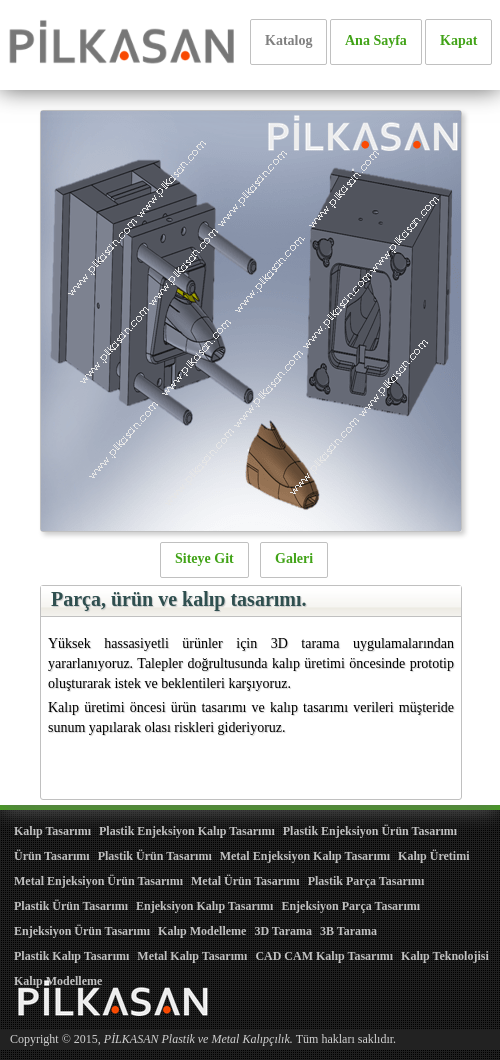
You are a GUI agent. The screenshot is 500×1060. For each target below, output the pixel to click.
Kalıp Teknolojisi (445, 956)
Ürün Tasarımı (52, 856)
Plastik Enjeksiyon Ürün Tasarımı (370, 831)
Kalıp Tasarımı (52, 831)
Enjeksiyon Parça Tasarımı (350, 906)
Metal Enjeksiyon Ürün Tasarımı (98, 881)
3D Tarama (283, 931)
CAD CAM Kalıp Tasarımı (324, 956)
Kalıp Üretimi (433, 856)
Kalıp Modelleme (202, 931)
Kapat (458, 40)
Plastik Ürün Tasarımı (155, 856)
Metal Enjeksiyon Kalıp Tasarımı (305, 856)
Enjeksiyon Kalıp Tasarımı (204, 906)
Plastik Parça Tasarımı (366, 881)
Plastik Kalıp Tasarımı (71, 956)
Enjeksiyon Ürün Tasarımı (82, 931)
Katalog (288, 40)
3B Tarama (348, 931)
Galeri (294, 558)
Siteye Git (204, 558)
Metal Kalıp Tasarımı (192, 956)
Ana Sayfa (376, 40)
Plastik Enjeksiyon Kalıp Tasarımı (187, 831)
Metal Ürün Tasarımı (245, 881)
